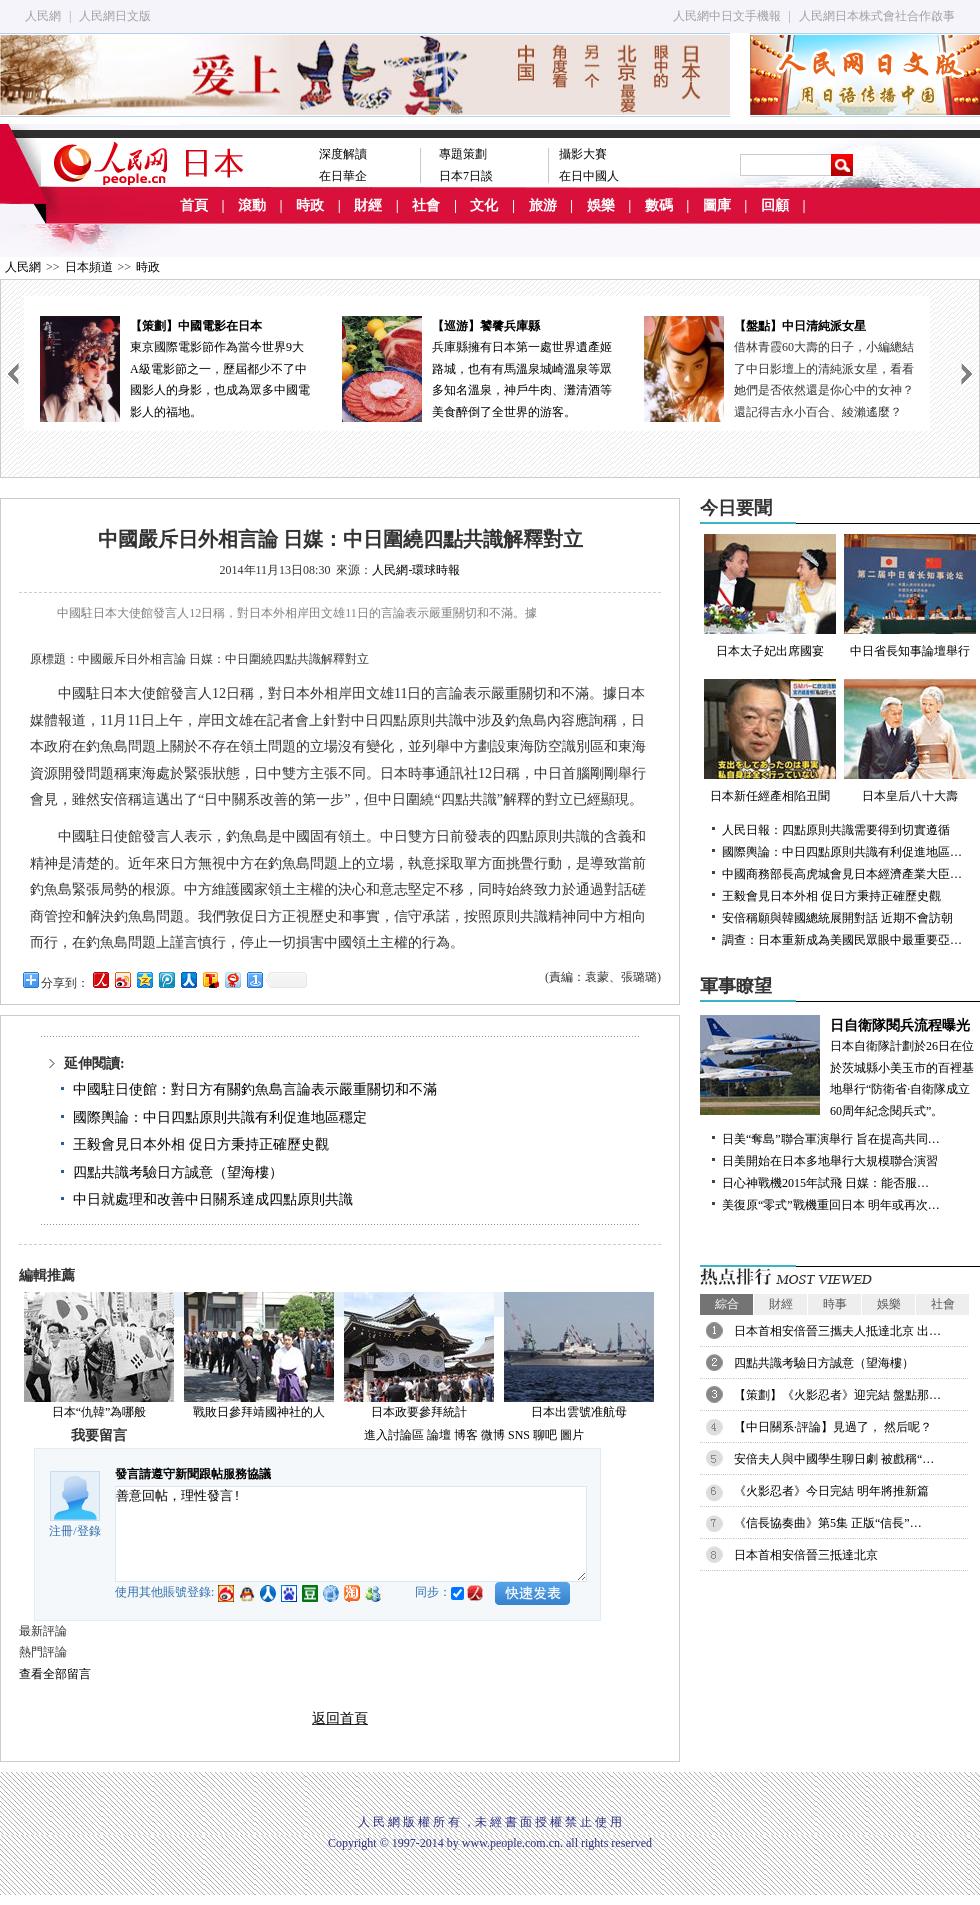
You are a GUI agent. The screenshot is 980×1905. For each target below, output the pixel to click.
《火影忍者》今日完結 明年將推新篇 (831, 1491)
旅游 (543, 205)
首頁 (194, 205)
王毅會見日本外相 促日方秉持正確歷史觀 (201, 1144)
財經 (368, 205)
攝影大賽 (583, 154)
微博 (493, 1435)
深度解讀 (343, 154)
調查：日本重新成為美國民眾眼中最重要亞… (842, 940)
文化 (484, 205)
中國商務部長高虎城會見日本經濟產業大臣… (842, 874)
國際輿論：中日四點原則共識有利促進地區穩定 (220, 1117)
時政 (310, 205)
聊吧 (545, 1435)
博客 (466, 1435)
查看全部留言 (55, 1674)
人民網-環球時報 (416, 570)
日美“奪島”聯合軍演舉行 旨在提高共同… (831, 1139)
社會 (426, 205)
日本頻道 (89, 267)
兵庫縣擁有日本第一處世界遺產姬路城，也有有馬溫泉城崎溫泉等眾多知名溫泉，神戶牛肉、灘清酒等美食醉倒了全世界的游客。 (477, 367)
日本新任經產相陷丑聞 (770, 741)
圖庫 (717, 205)
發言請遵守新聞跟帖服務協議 (193, 1474)
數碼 (659, 205)
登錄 (89, 1531)
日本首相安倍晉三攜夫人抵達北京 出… (837, 1331)
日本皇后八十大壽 (910, 741)
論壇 (439, 1435)
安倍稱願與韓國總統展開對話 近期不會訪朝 (837, 918)
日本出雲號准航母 (579, 1412)
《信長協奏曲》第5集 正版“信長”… (828, 1523)
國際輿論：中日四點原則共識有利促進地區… (842, 852)
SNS (519, 1435)
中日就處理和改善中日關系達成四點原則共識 (213, 1199)
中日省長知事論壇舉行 (910, 596)
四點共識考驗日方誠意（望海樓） (178, 1172)
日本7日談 (466, 176)
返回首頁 (340, 1718)
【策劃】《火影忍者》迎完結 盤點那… (837, 1395)
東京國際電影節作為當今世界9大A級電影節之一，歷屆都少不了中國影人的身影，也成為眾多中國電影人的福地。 (175, 367)
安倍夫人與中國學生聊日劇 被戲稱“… (834, 1459)
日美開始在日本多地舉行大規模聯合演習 (830, 1161)
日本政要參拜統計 (419, 1412)
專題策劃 (463, 154)
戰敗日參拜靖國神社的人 (259, 1412)
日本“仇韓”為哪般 (99, 1412)
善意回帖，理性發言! (351, 1534)
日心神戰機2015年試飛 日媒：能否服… (825, 1183)
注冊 (61, 1531)
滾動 (252, 205)
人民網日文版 (115, 16)
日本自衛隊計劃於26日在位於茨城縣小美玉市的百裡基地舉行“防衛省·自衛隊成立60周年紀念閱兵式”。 (840, 1066)
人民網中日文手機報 (727, 16)
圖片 (572, 1435)
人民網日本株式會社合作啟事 (877, 16)
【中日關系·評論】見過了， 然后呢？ (833, 1427)
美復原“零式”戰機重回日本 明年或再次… (831, 1205)
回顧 (775, 205)
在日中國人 (589, 176)
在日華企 (343, 176)
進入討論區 (394, 1435)
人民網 (43, 16)
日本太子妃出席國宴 (770, 596)
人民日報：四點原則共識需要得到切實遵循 (836, 830)
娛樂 (601, 205)
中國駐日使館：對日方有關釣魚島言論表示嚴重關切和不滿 (255, 1089)
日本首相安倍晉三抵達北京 (806, 1555)
